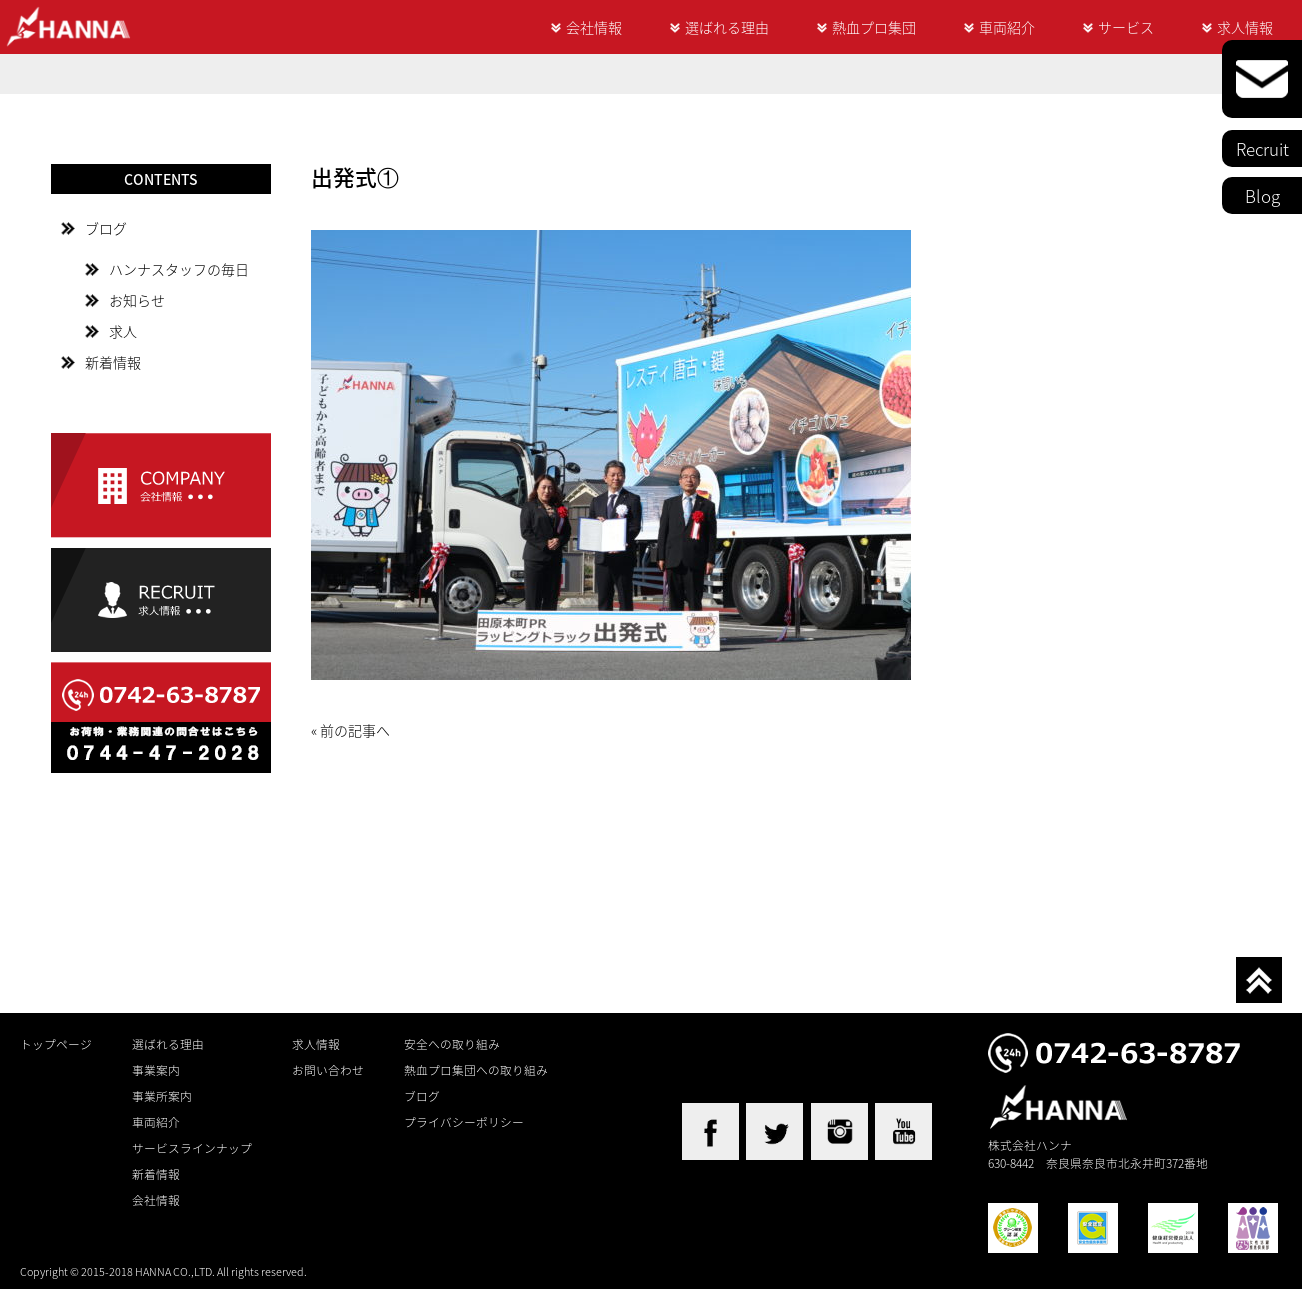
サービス (1126, 27)
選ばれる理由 (727, 27)
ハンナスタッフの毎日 (179, 269)
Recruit (1262, 148)
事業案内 (156, 1070)
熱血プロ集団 (874, 27)
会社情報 (594, 27)
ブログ (106, 228)
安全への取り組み (452, 1044)
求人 (123, 331)
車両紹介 (1007, 27)
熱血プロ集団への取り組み (476, 1070)
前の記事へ (355, 730)
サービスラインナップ (192, 1148)
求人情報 (1245, 27)
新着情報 (113, 362)
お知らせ (137, 300)
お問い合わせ (328, 1070)
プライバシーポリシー (464, 1122)
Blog (1262, 195)
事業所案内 (162, 1096)
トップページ (56, 1044)
